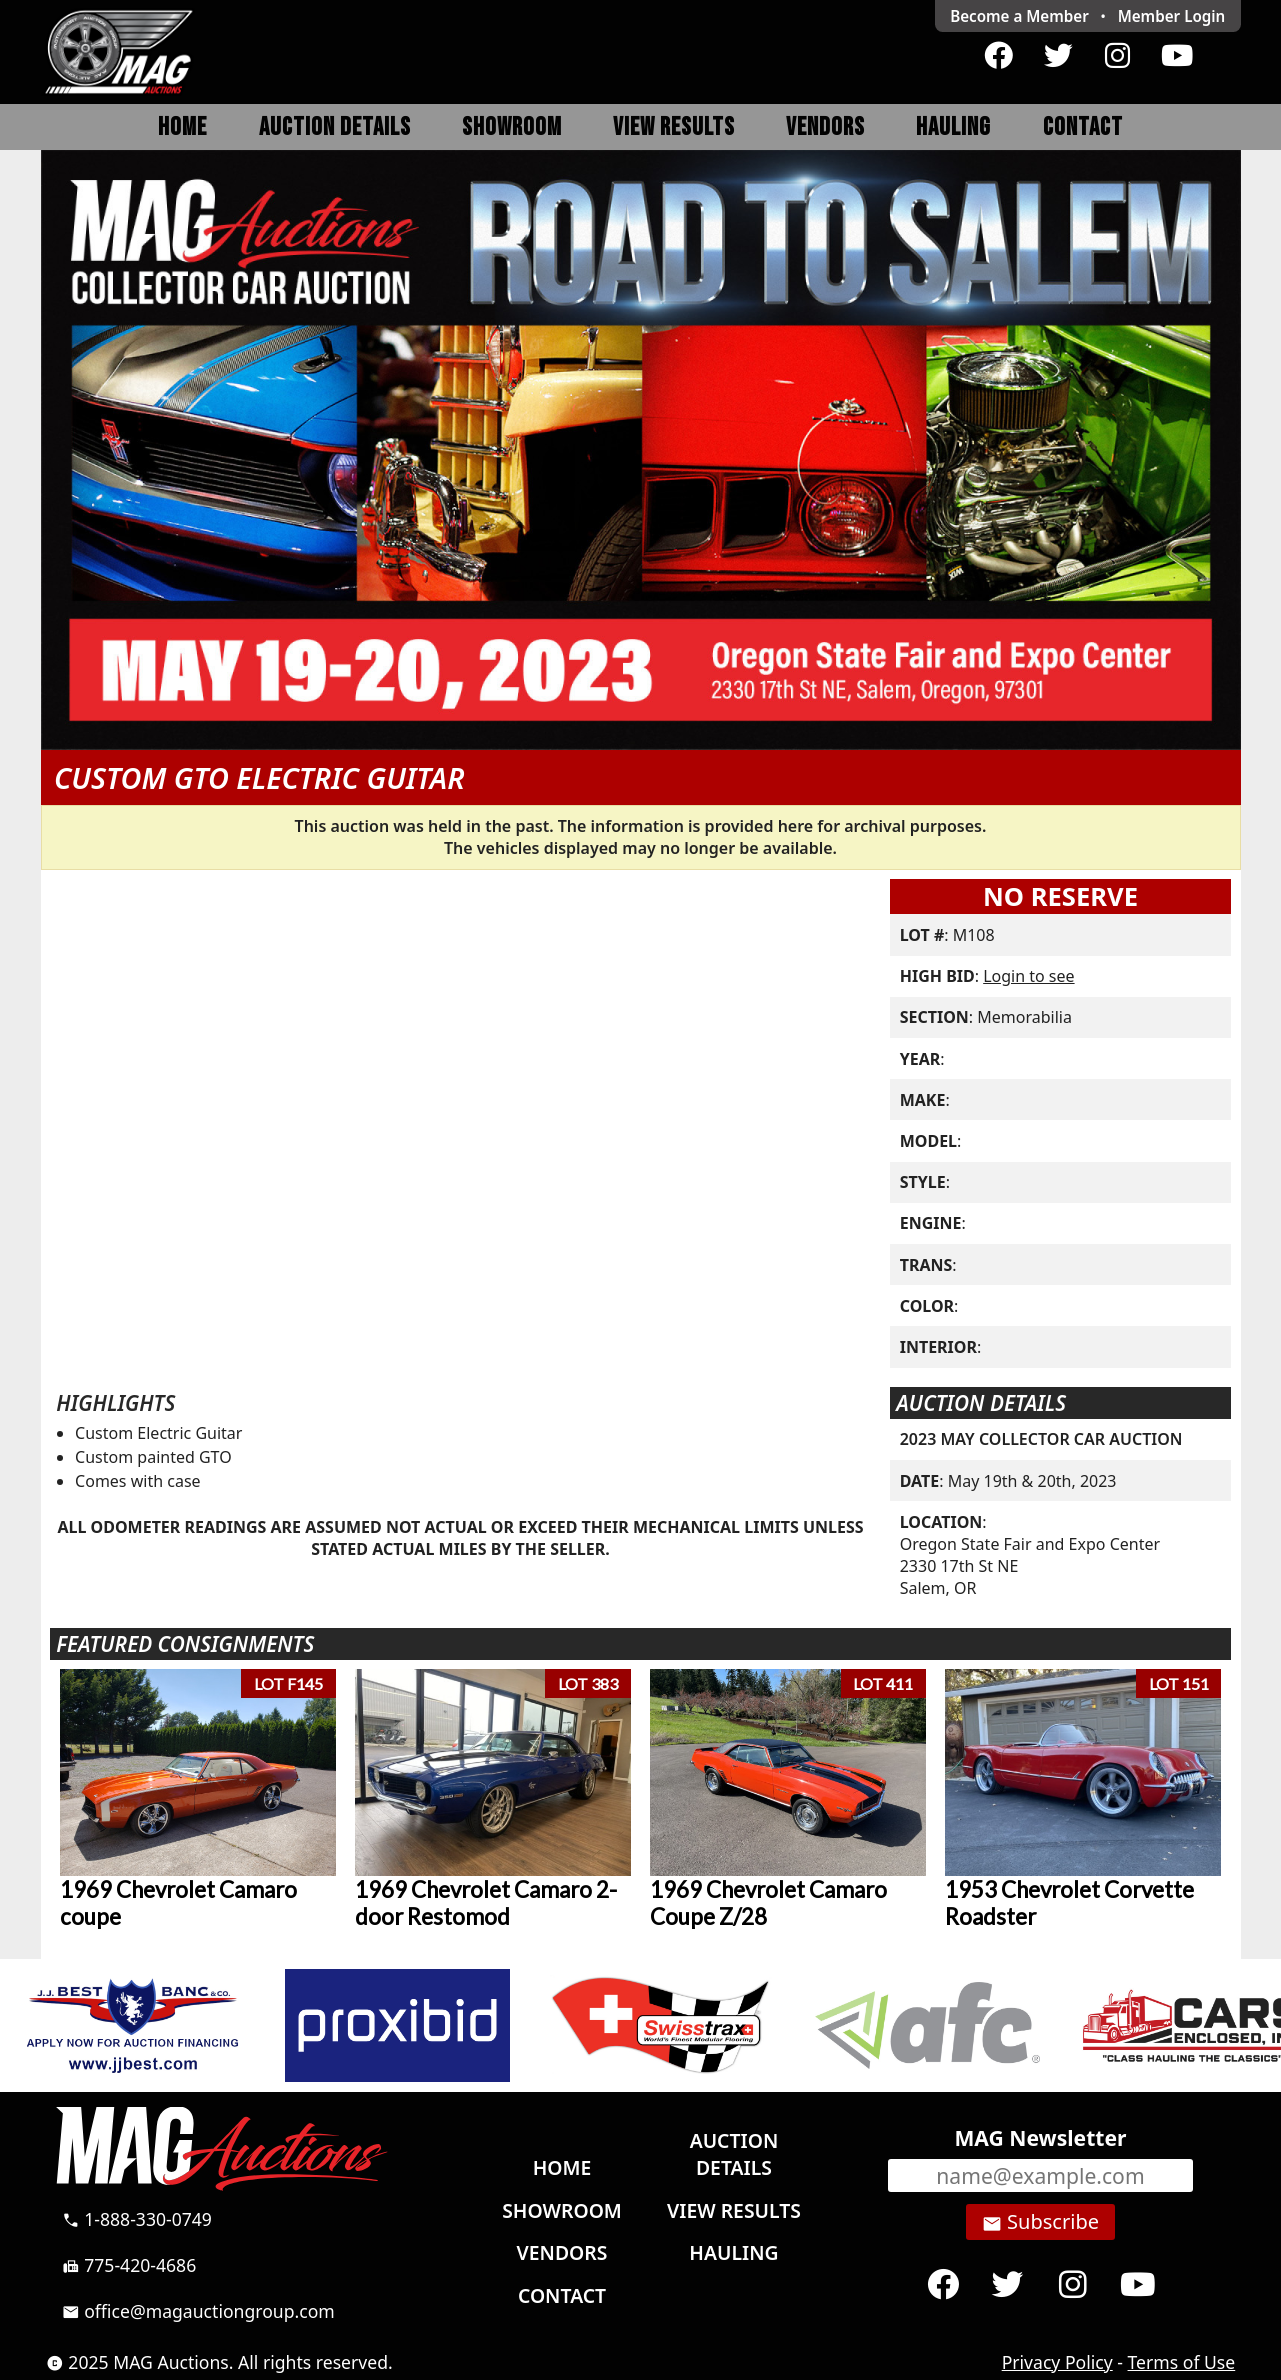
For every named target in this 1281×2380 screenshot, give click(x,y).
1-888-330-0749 (137, 2219)
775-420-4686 (129, 2265)
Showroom (512, 127)
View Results (674, 127)
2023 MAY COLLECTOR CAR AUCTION (1041, 1439)
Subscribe (1040, 2222)
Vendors (825, 127)
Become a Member (1019, 16)
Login (1172, 16)
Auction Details (335, 127)
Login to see (1028, 976)
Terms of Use (1182, 2362)
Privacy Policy (1057, 2362)
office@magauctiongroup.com (198, 2311)
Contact (1083, 127)
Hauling (953, 127)
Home (182, 127)
